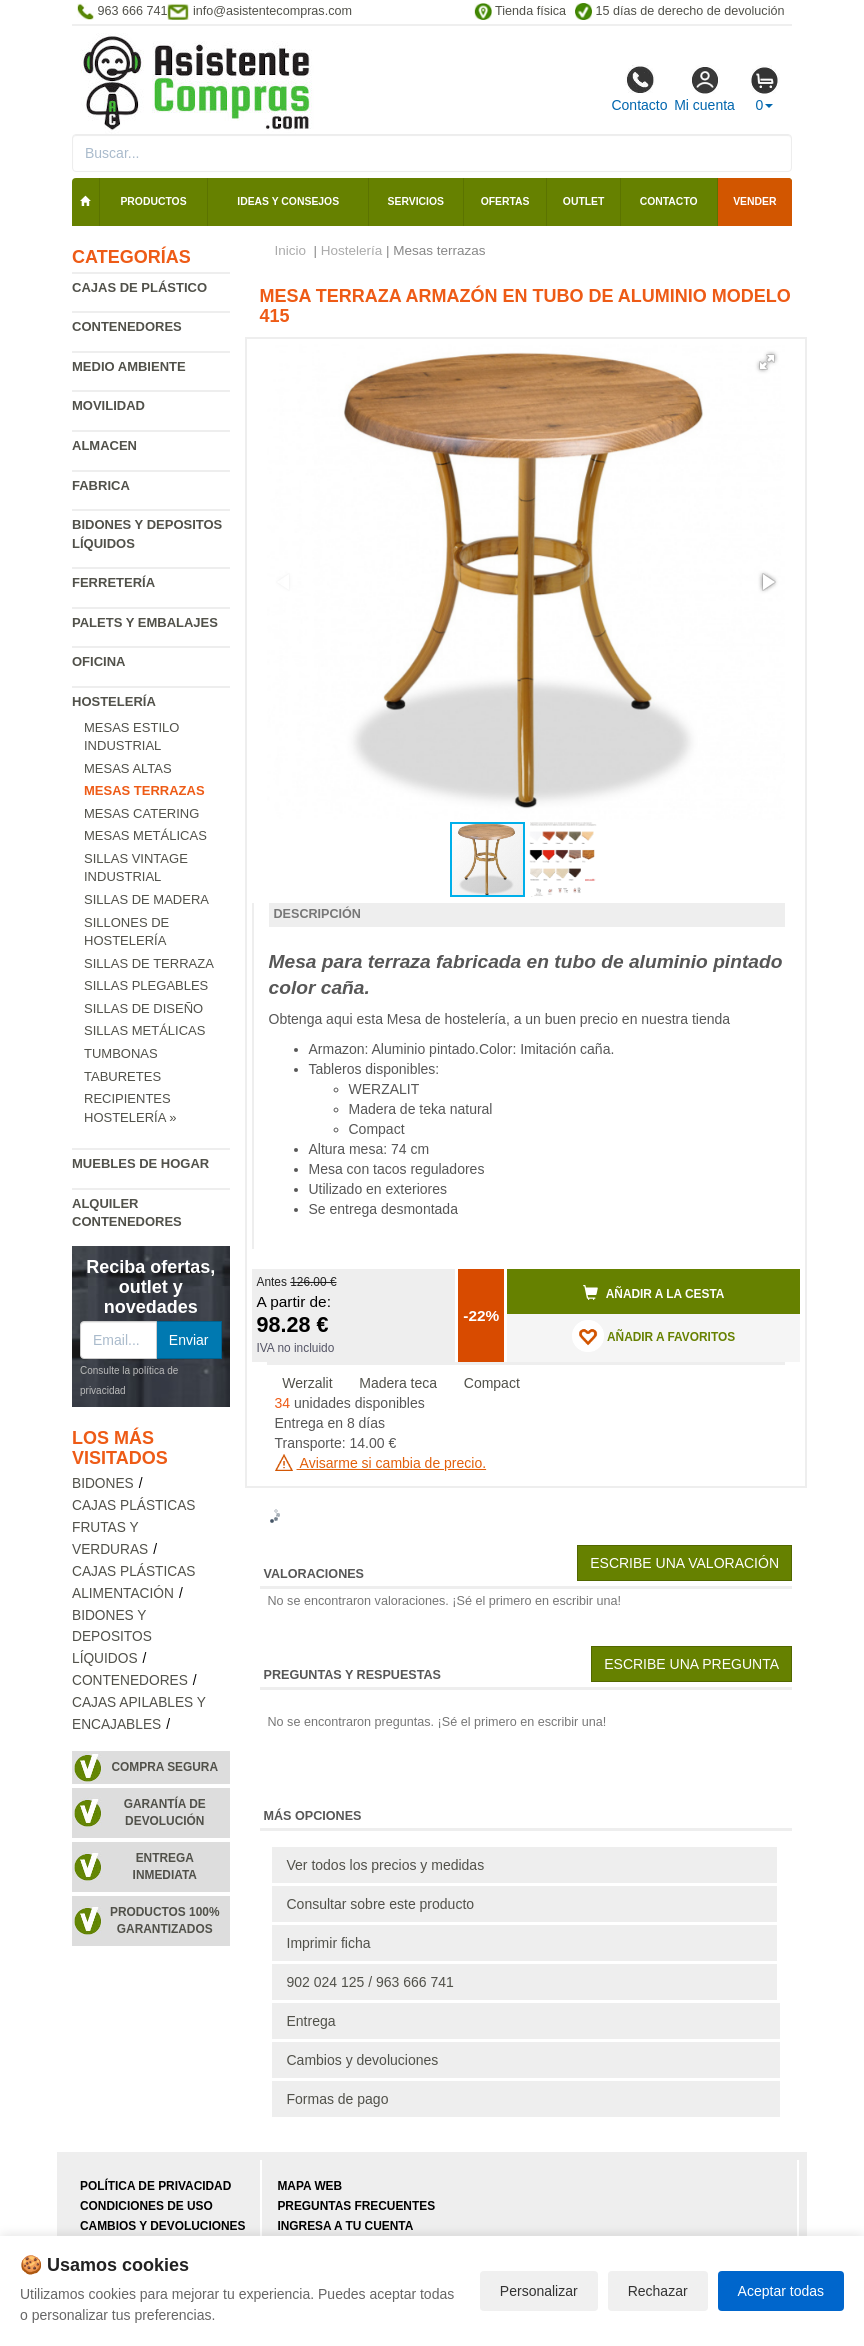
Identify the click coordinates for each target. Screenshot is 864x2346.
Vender (754, 201)
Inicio (291, 250)
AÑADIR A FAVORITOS (653, 1336)
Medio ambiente (129, 366)
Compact (492, 1383)
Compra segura (164, 1767)
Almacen (104, 445)
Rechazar (658, 2291)
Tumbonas (121, 1053)
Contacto (639, 89)
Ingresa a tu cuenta (345, 2226)
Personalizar (539, 2291)
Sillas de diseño (143, 1008)
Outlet (584, 201)
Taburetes (122, 1076)
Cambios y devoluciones (363, 2060)
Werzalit (307, 1383)
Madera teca (398, 1383)
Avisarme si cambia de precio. (381, 1463)
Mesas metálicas (145, 835)
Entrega (311, 2021)
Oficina (98, 661)
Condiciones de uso (146, 2206)
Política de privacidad (155, 2186)
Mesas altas (128, 768)
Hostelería (114, 701)
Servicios (416, 201)
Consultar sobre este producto (381, 1904)
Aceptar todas (781, 2291)
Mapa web (309, 2186)
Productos (153, 201)
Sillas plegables (146, 985)
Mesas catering (141, 813)
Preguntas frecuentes (356, 2206)
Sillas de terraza (149, 963)
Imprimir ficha (329, 1943)
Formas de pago (338, 2099)
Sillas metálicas (144, 1030)
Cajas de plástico (139, 287)
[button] (767, 362)
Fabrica (101, 485)
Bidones (103, 1483)
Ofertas (505, 201)
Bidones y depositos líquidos (112, 1637)
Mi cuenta (704, 89)
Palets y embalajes (145, 622)
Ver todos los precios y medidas (386, 1865)
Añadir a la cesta (654, 1293)
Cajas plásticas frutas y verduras (134, 1527)
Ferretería (113, 582)
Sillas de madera (146, 899)
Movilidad (108, 405)
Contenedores (127, 326)
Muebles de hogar (140, 1163)
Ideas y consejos (288, 201)
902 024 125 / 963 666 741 (370, 1982)
